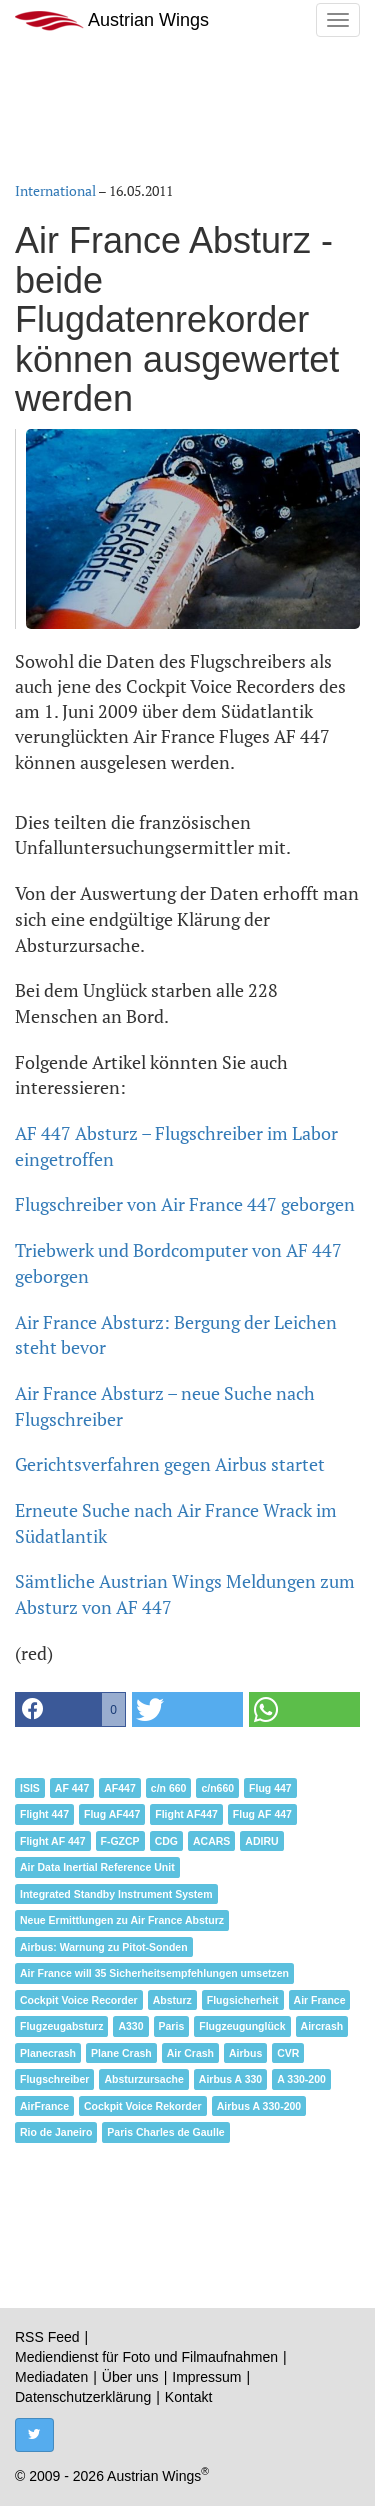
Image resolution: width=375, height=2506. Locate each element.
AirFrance (44, 2106)
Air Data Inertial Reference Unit (97, 1867)
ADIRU (261, 1841)
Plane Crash (121, 2053)
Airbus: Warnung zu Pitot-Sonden (104, 1947)
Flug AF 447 (262, 1814)
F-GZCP (120, 1841)
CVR (288, 2053)
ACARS (211, 1841)
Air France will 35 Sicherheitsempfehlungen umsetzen (154, 1973)
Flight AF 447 (53, 1841)
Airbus (245, 2053)
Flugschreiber (54, 2079)
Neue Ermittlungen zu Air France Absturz (122, 1920)
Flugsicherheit (243, 2000)
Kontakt (188, 2397)
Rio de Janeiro (56, 2132)
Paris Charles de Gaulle (165, 2132)
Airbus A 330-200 (259, 2106)
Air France (320, 2000)
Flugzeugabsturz (61, 2026)
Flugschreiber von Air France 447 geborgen (185, 1204)
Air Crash (190, 2053)
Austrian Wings (112, 20)
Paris (172, 2026)
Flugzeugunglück (242, 2026)
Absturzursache (143, 2079)
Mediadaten (51, 2377)
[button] (70, 1709)
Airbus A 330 (230, 2079)
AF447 (120, 1788)
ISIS (30, 1788)
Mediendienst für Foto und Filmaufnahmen (146, 2357)
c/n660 (217, 1788)
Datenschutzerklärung (83, 2397)
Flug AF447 (112, 1814)
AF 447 (72, 1788)
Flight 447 (44, 1814)
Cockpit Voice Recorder (79, 2000)
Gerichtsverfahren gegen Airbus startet (170, 1464)
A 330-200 (301, 2079)
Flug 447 (270, 1788)
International (55, 190)
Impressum (206, 2377)
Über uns (130, 2377)
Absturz (172, 2000)
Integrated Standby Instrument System (116, 1894)
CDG (166, 1841)
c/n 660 (169, 1788)
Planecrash (48, 2053)
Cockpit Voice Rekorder (143, 2106)
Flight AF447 (186, 1814)
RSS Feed (47, 2337)
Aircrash (322, 2026)
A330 (130, 2026)
